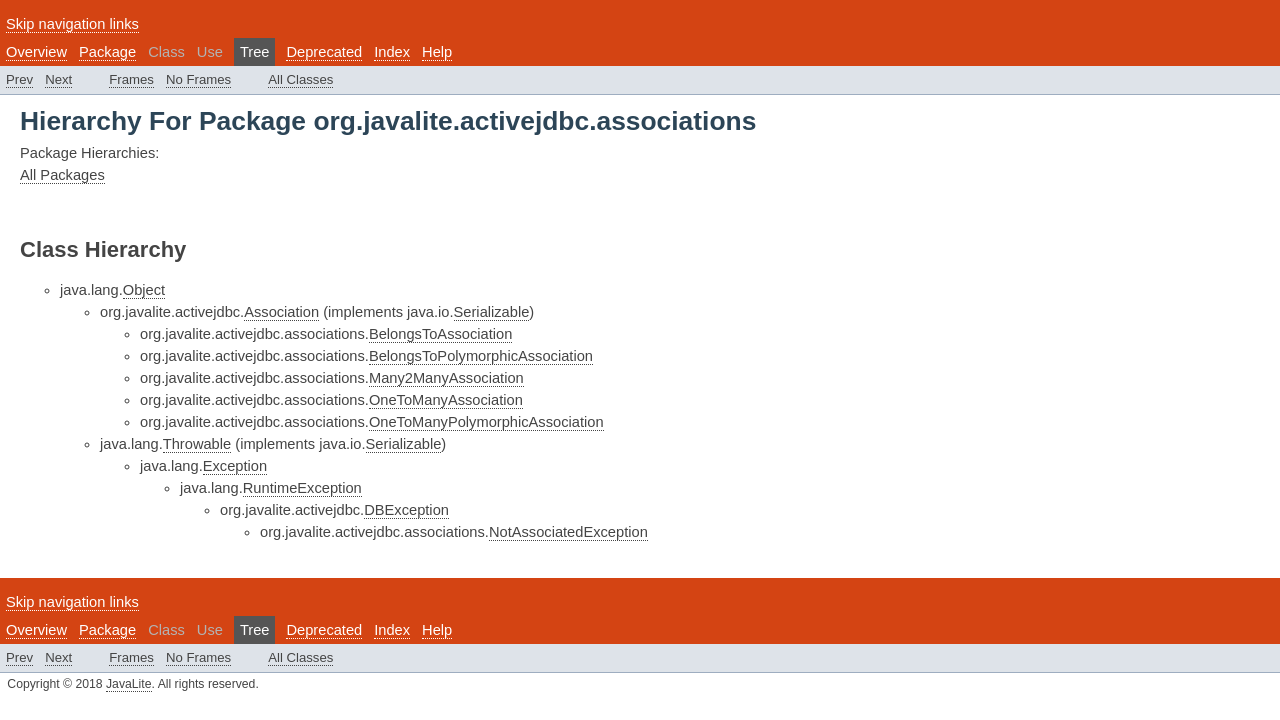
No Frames (198, 79)
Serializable (492, 312)
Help (437, 52)
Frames (131, 79)
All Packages (62, 175)
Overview (36, 52)
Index (392, 52)
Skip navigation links (72, 24)
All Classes (300, 79)
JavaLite (129, 684)
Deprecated (324, 52)
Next (58, 79)
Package (107, 52)
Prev (19, 79)
